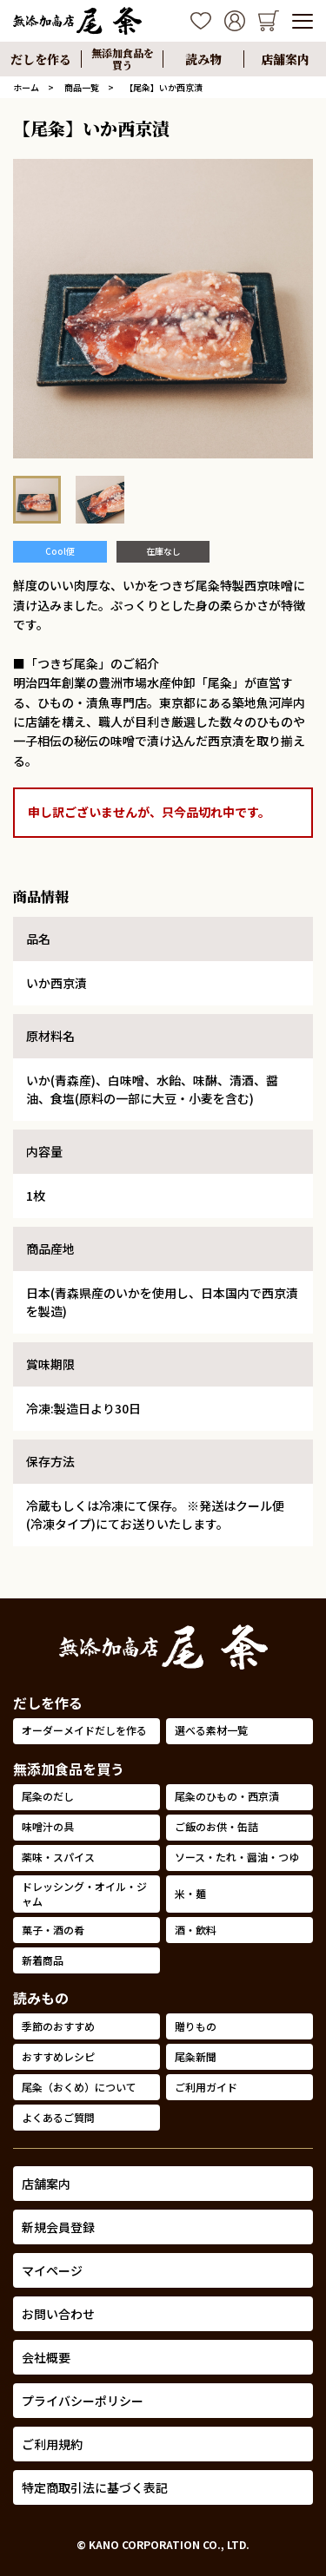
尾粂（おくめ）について (79, 2086)
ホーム (26, 87)
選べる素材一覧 (211, 1730)
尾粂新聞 (195, 2056)
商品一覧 (81, 87)
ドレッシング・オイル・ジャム (84, 1893)
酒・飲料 (195, 1929)
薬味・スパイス (58, 1856)
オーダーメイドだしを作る (84, 1730)
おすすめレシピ (58, 2056)
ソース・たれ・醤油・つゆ (237, 1856)
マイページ (52, 2270)
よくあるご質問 (58, 2117)
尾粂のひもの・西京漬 (227, 1796)
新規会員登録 (58, 2227)
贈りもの (195, 2026)
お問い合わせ (58, 2313)
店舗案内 (46, 2183)
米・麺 (190, 1893)
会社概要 (46, 2357)
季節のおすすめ (58, 2026)
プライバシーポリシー (82, 2400)
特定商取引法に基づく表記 (95, 2487)
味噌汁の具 (48, 1826)
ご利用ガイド (206, 2086)
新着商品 (42, 1960)
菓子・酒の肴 (53, 1929)
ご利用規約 (52, 2444)
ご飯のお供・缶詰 (216, 1826)
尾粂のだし (48, 1796)
